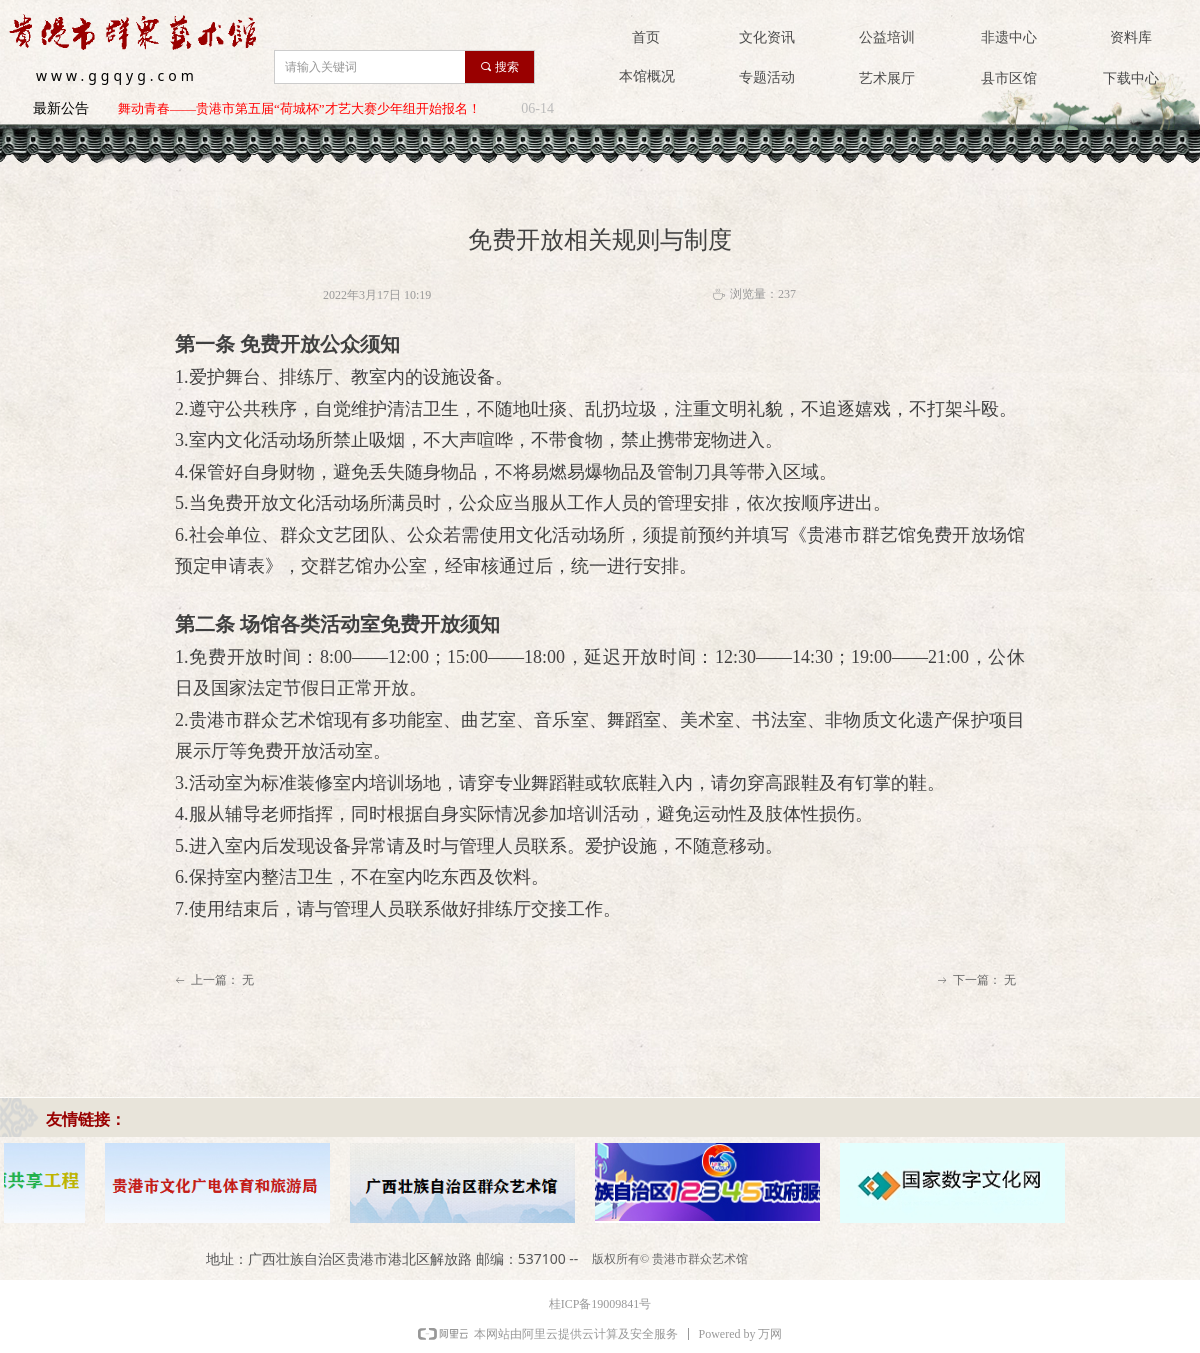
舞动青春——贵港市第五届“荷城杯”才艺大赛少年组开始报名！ (299, 108)
